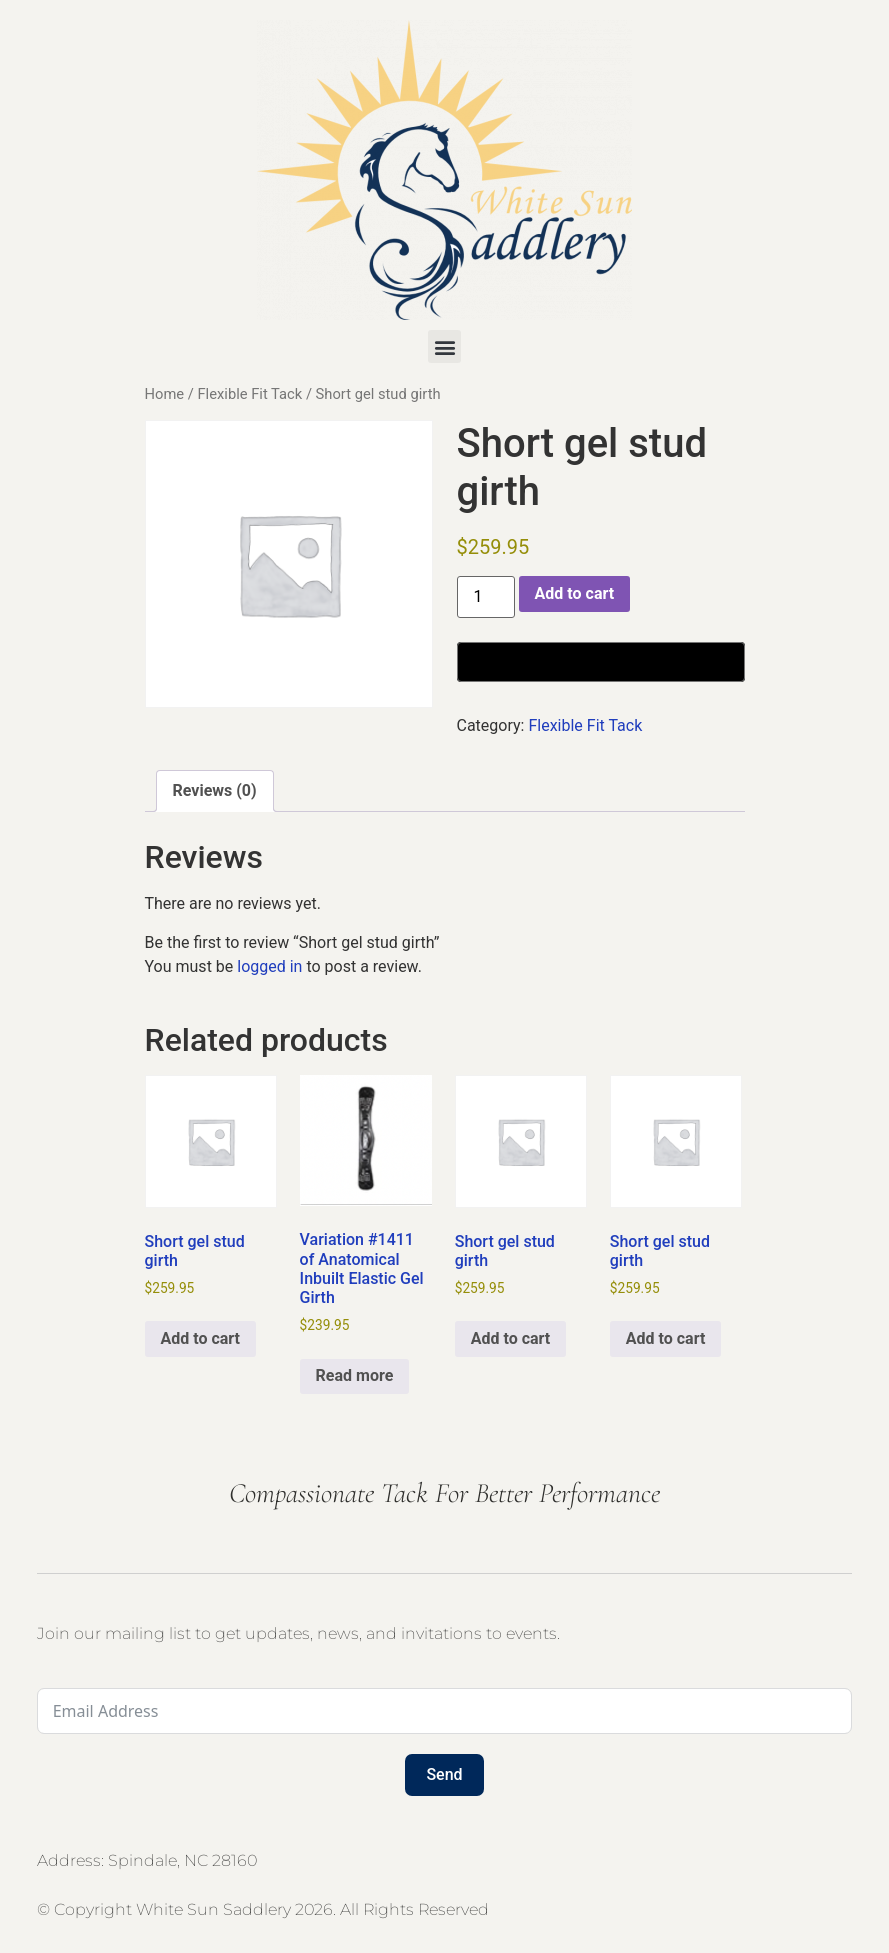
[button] (444, 346)
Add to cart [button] (201, 1338)
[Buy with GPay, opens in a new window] (601, 662)
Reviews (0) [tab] (215, 790)
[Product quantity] (486, 597)
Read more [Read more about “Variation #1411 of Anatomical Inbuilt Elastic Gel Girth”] (355, 1375)
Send (444, 1774)
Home (165, 394)
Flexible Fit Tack (249, 394)
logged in (269, 966)
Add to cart (575, 593)
